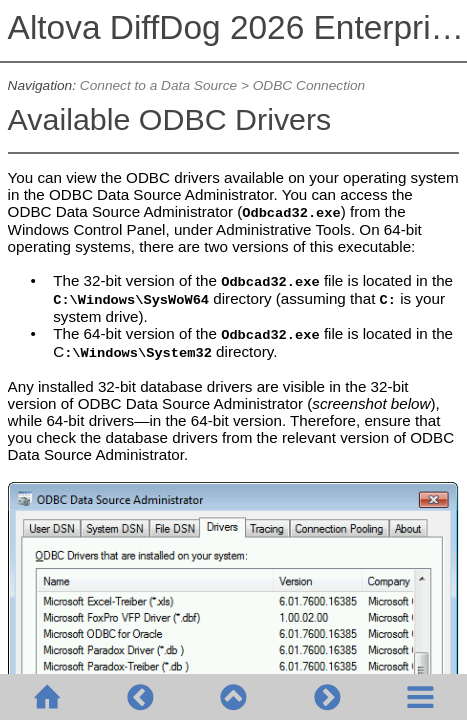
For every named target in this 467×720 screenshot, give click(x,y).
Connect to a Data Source (158, 85)
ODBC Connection (309, 85)
